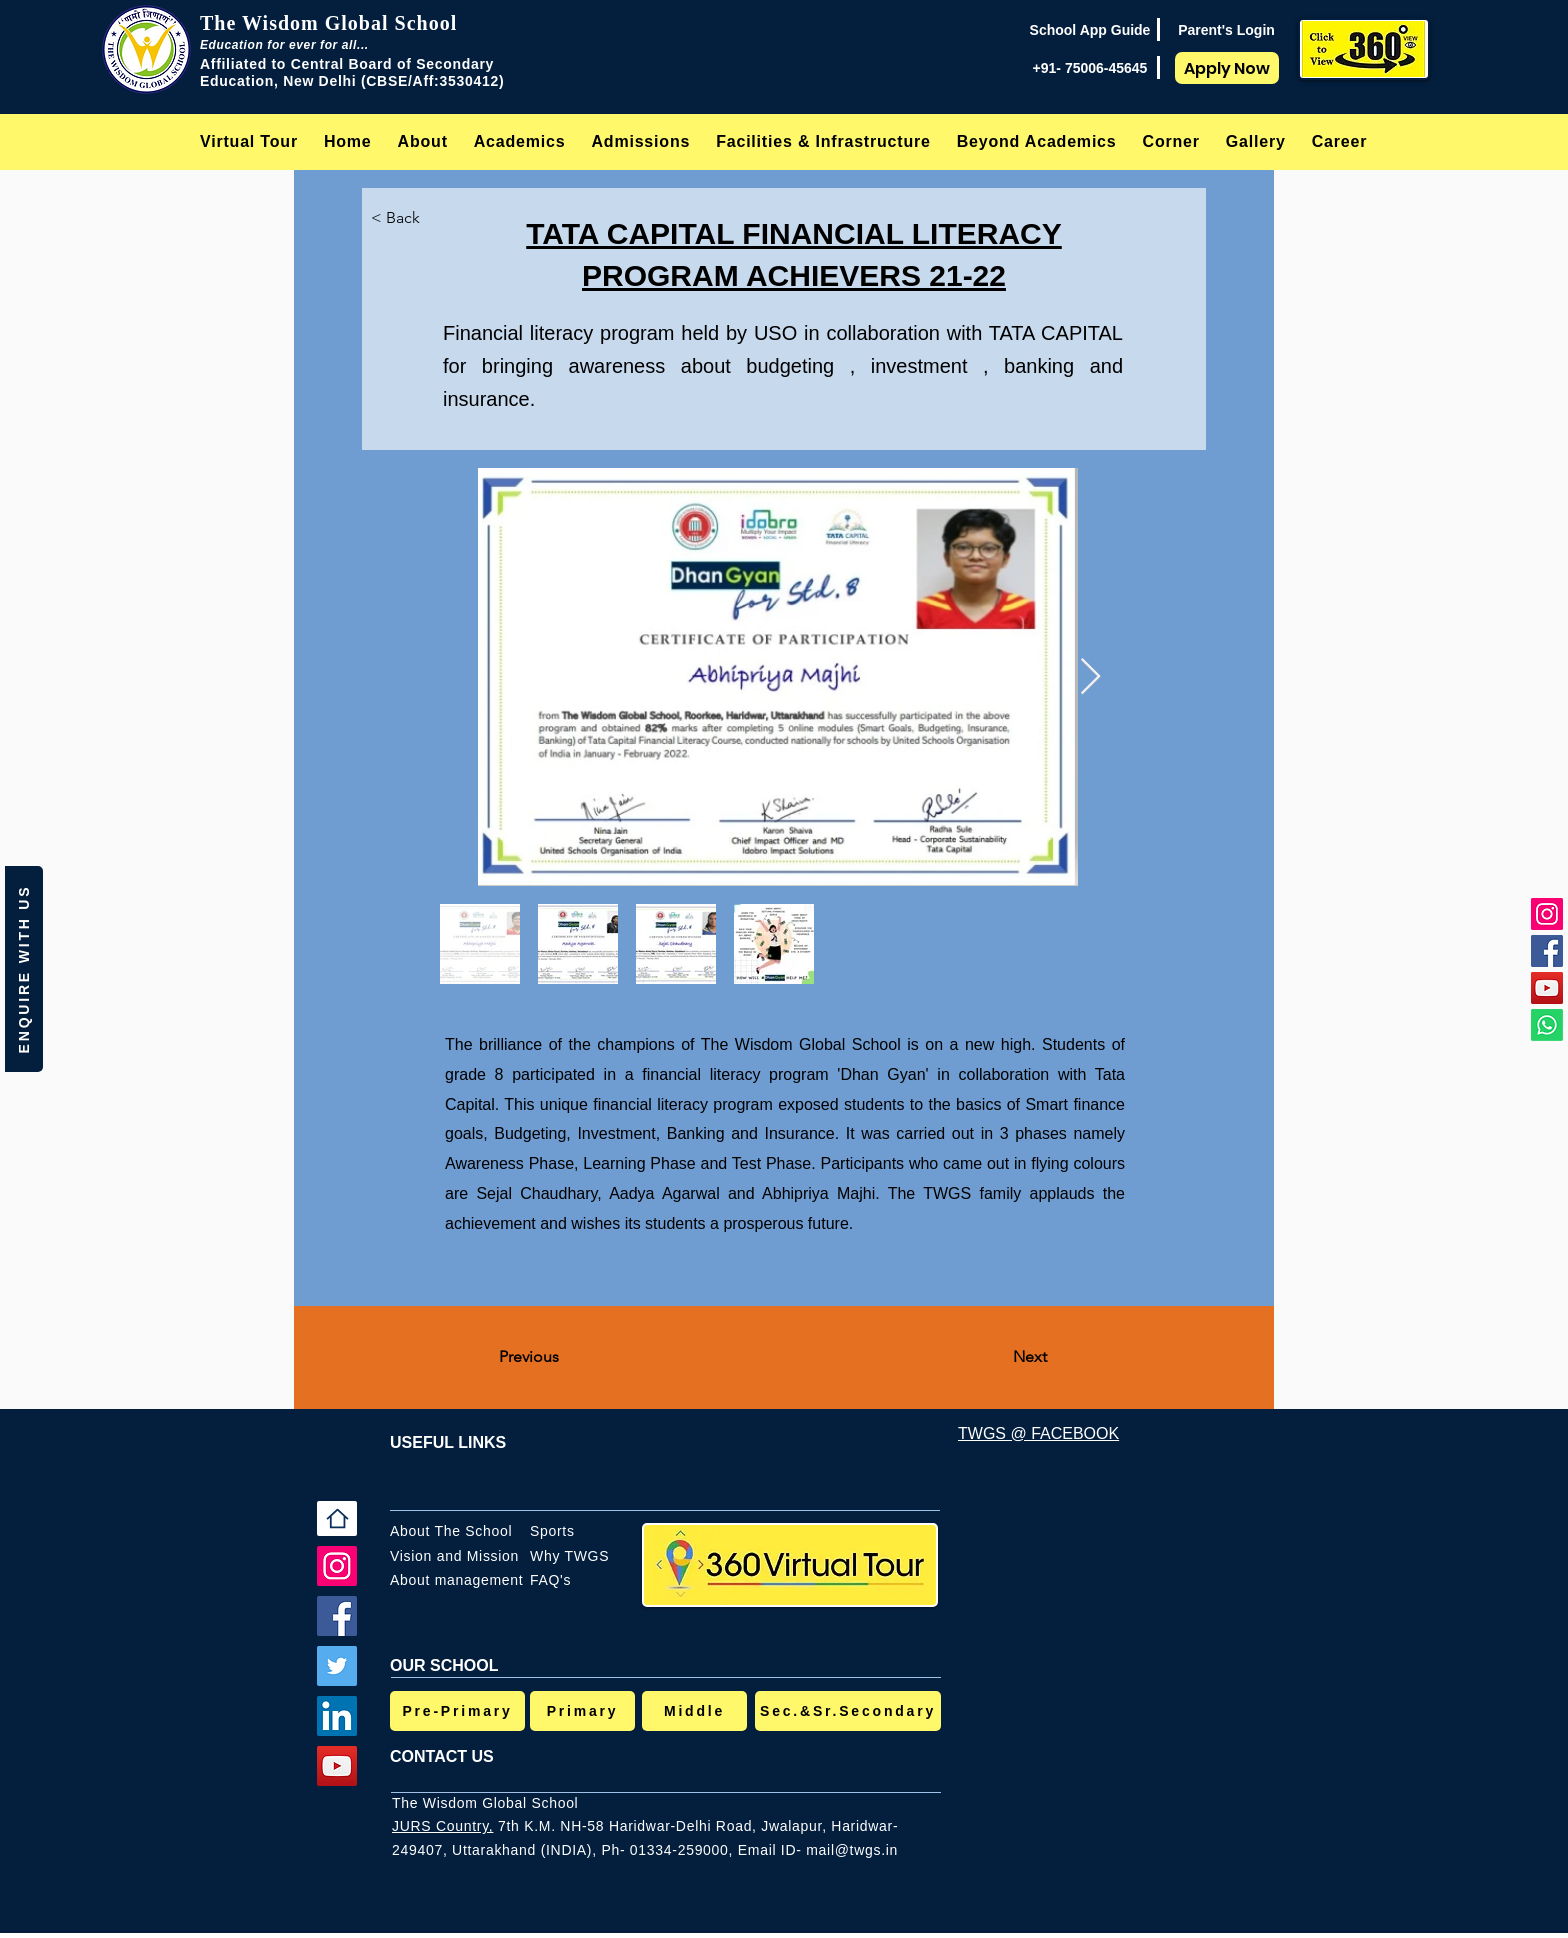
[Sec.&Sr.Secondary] (848, 1711)
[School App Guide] (1090, 30)
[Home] (337, 1518)
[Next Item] (1090, 677)
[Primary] (582, 1711)
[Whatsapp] (1547, 1025)
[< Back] (412, 218)
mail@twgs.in (852, 1850)
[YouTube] (1547, 988)
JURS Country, (442, 1826)
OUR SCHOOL (444, 1665)
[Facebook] (1547, 951)
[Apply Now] (1227, 68)
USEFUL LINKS (448, 1442)
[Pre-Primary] (457, 1711)
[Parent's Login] (1226, 30)
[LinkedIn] (337, 1716)
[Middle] (694, 1711)
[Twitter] (337, 1666)
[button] (423, 141)
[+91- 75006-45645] (1090, 68)
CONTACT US (442, 1756)
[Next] (997, 1358)
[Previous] (565, 1358)
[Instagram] (1547, 914)
